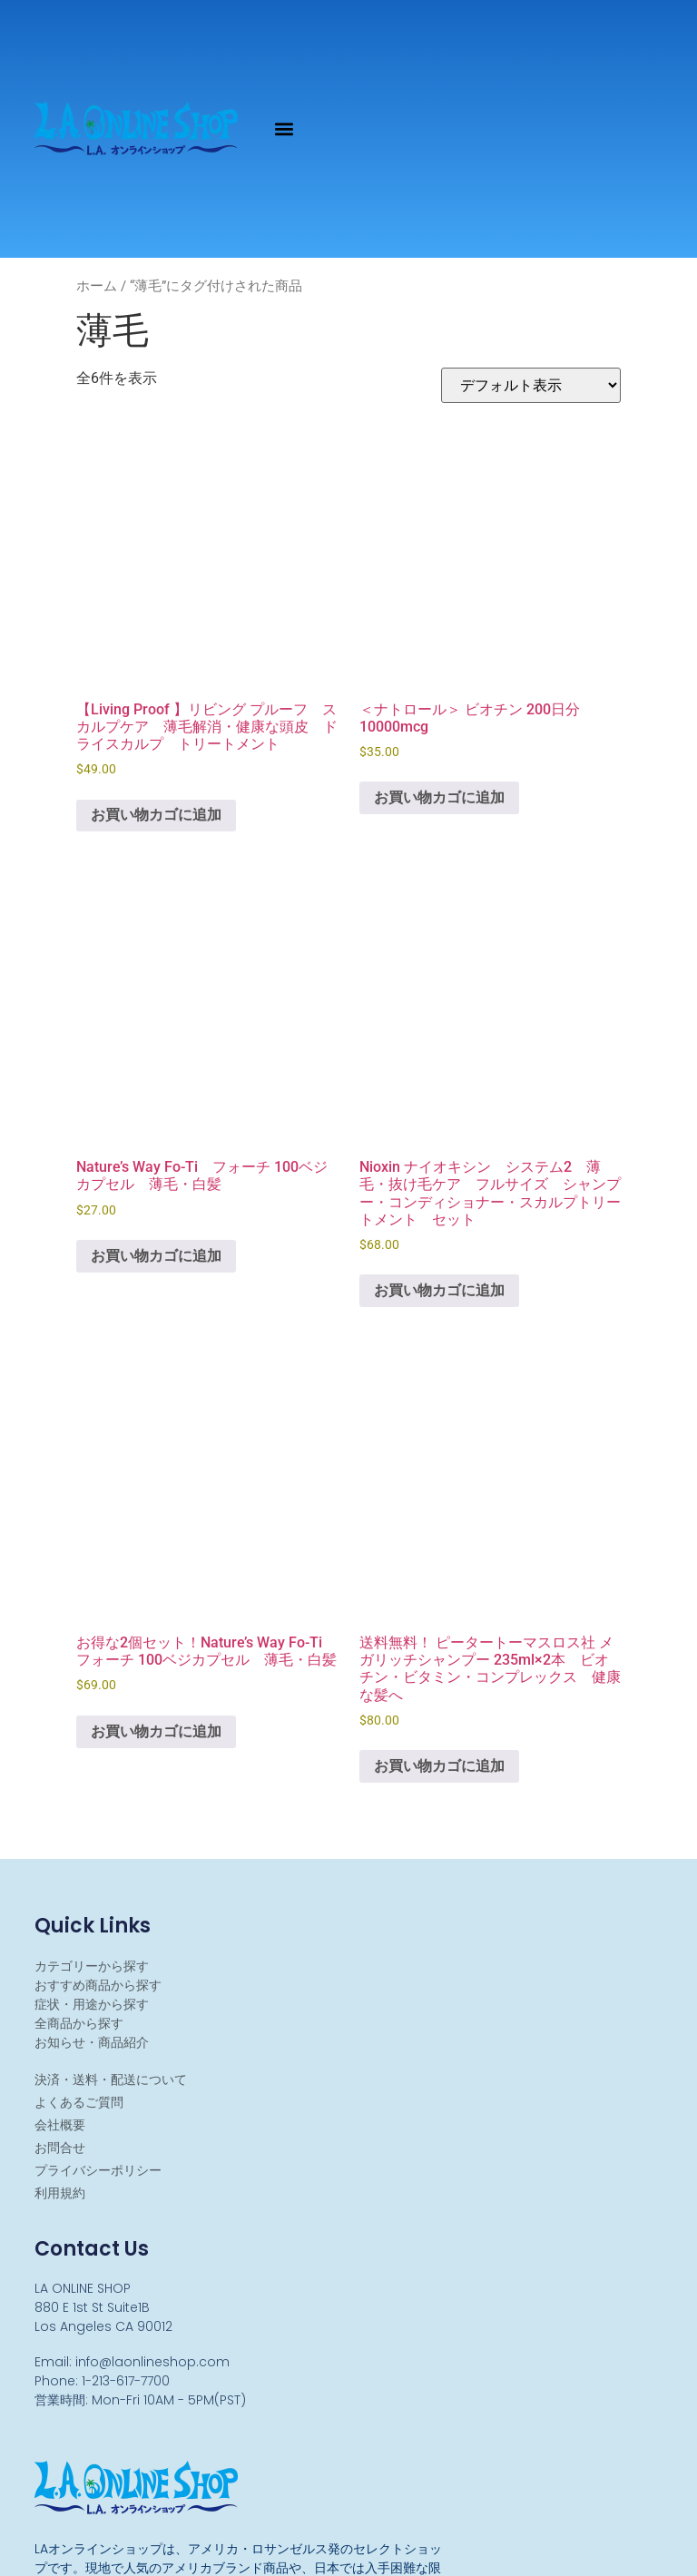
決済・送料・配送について (110, 2079)
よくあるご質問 (78, 2102)
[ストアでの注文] (531, 385)
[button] (284, 128)
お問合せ (59, 2147)
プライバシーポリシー (98, 2170)
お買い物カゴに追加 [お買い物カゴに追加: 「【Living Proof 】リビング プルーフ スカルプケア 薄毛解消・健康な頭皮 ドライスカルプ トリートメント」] (156, 814)
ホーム (96, 286)
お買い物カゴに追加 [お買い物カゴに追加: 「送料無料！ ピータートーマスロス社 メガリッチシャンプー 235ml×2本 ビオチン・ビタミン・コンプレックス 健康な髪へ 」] (439, 1766)
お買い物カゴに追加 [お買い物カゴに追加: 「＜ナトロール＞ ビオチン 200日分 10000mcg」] (439, 797)
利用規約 (59, 2193)
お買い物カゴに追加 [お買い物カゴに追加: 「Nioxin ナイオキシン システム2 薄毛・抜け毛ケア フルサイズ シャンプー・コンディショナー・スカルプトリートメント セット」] (439, 1290)
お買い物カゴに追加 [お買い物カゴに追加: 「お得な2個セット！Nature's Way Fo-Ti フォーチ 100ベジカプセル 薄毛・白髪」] (156, 1731)
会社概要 (59, 2125)
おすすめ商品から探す (98, 1985)
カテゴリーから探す (91, 1966)
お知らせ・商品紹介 (91, 2042)
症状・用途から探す (91, 2004)
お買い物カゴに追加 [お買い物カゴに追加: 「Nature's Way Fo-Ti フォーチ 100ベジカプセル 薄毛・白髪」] (156, 1255)
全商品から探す (78, 2023)
